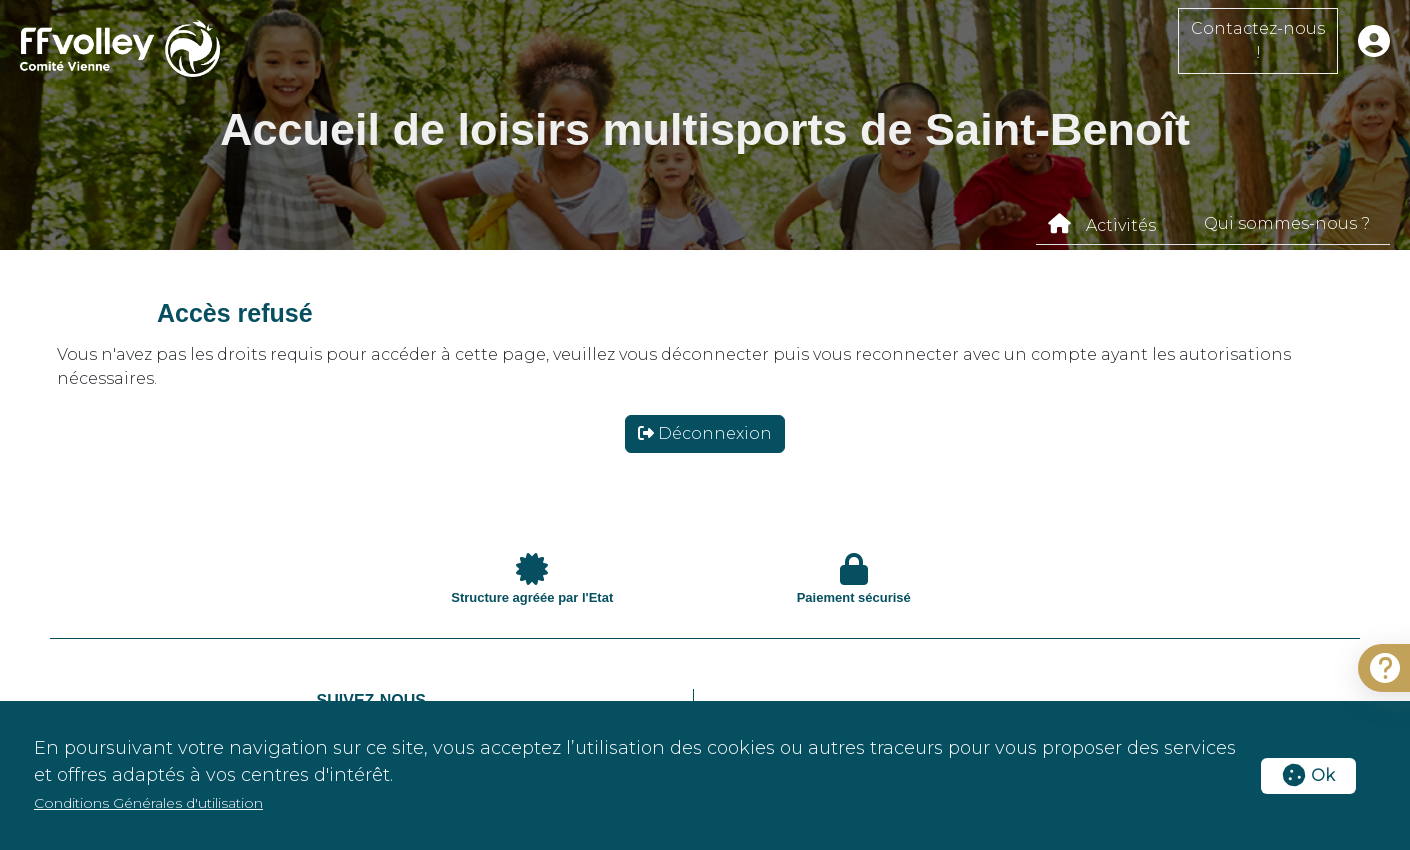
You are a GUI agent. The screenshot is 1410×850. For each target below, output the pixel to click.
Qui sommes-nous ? (1287, 223)
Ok (1308, 775)
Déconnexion (705, 433)
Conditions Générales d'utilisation (148, 803)
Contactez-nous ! (1258, 40)
